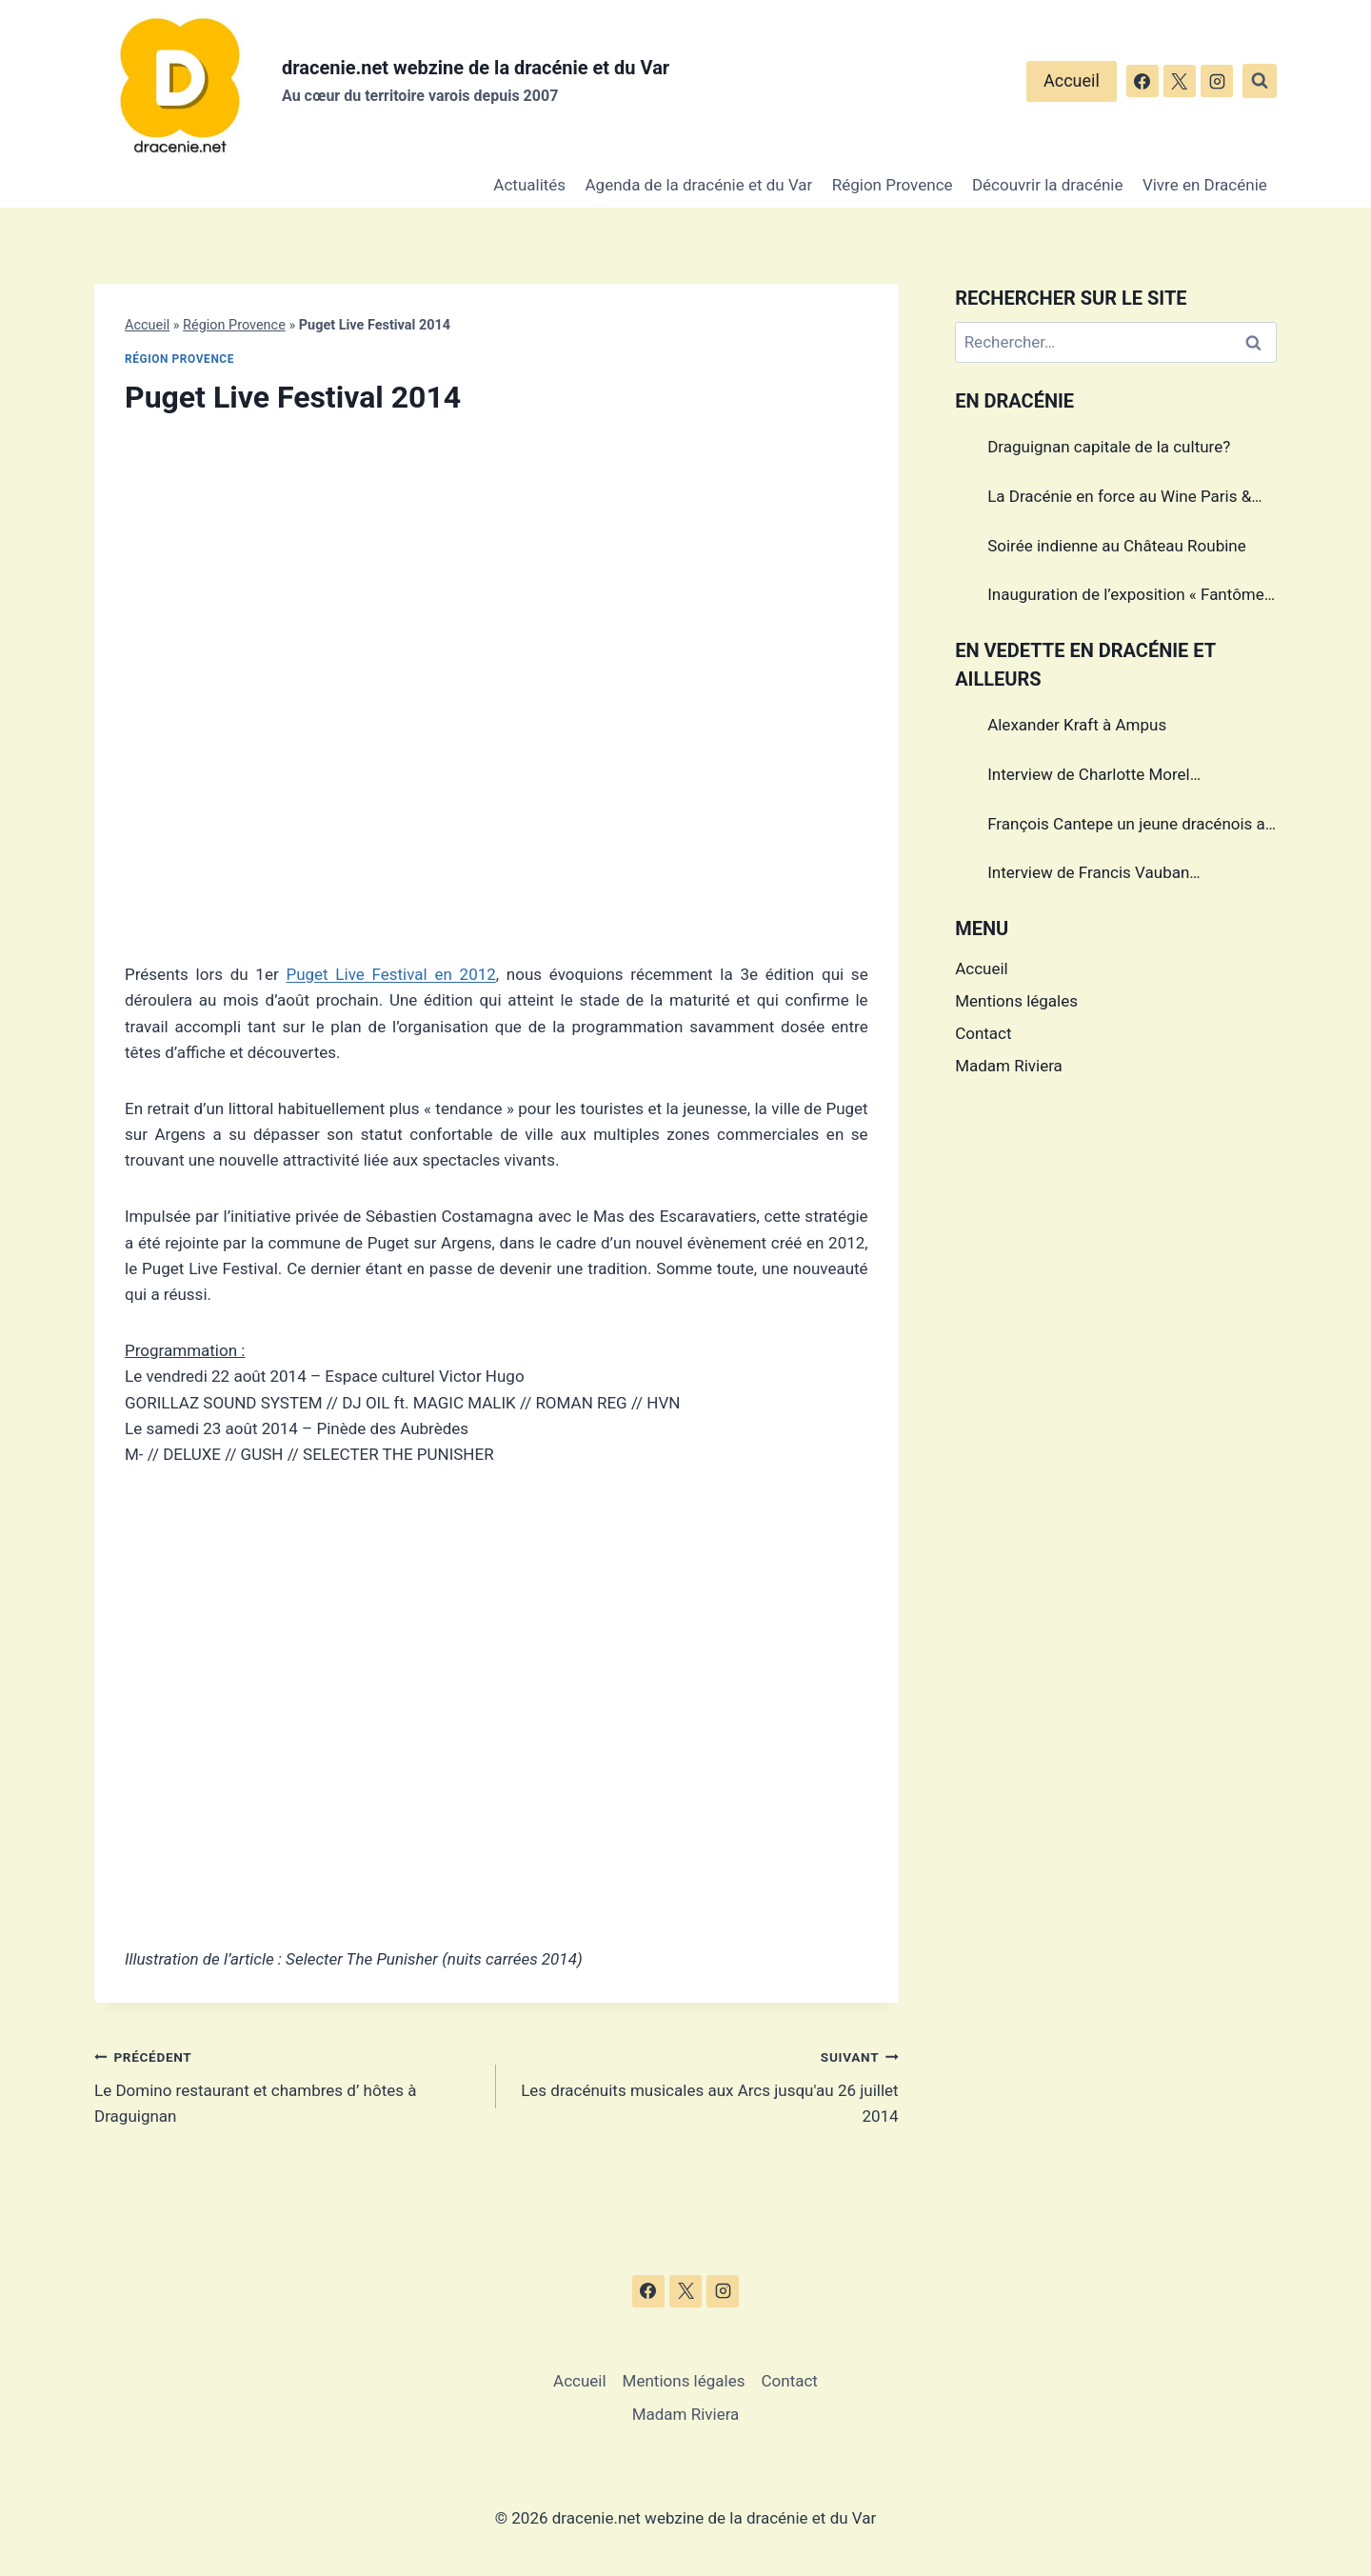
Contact (983, 1033)
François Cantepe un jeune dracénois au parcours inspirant (1130, 826)
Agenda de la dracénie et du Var (699, 184)
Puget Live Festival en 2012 (390, 974)
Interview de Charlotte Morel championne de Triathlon (1088, 777)
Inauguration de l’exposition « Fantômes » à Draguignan (1129, 597)
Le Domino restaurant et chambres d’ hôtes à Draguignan (287, 2085)
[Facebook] (1142, 81)
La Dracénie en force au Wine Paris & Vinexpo (1119, 499)
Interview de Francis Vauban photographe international (1088, 875)
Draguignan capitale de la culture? (1108, 446)
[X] (1179, 81)
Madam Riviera (1009, 1065)
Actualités (529, 184)
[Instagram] (1217, 81)
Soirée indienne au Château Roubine (1116, 545)
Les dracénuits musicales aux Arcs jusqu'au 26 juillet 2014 (705, 2085)
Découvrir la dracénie (1047, 184)
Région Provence (892, 184)
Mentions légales (1016, 1000)
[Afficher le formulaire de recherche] (1259, 81)
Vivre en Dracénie (1204, 184)
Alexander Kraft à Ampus (1076, 724)
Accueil (1071, 80)
